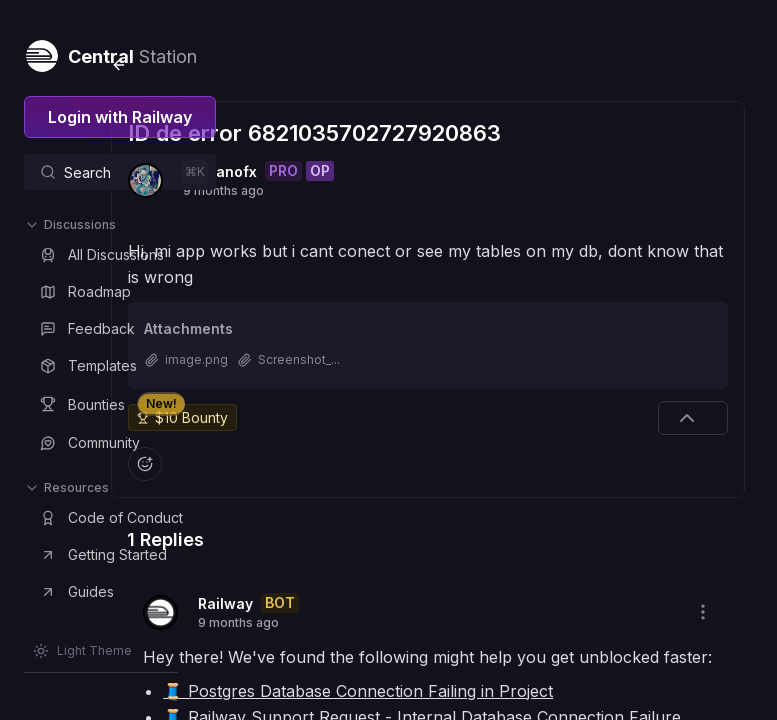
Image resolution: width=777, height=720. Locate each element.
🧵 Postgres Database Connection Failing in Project (503, 675)
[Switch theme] (82, 651)
